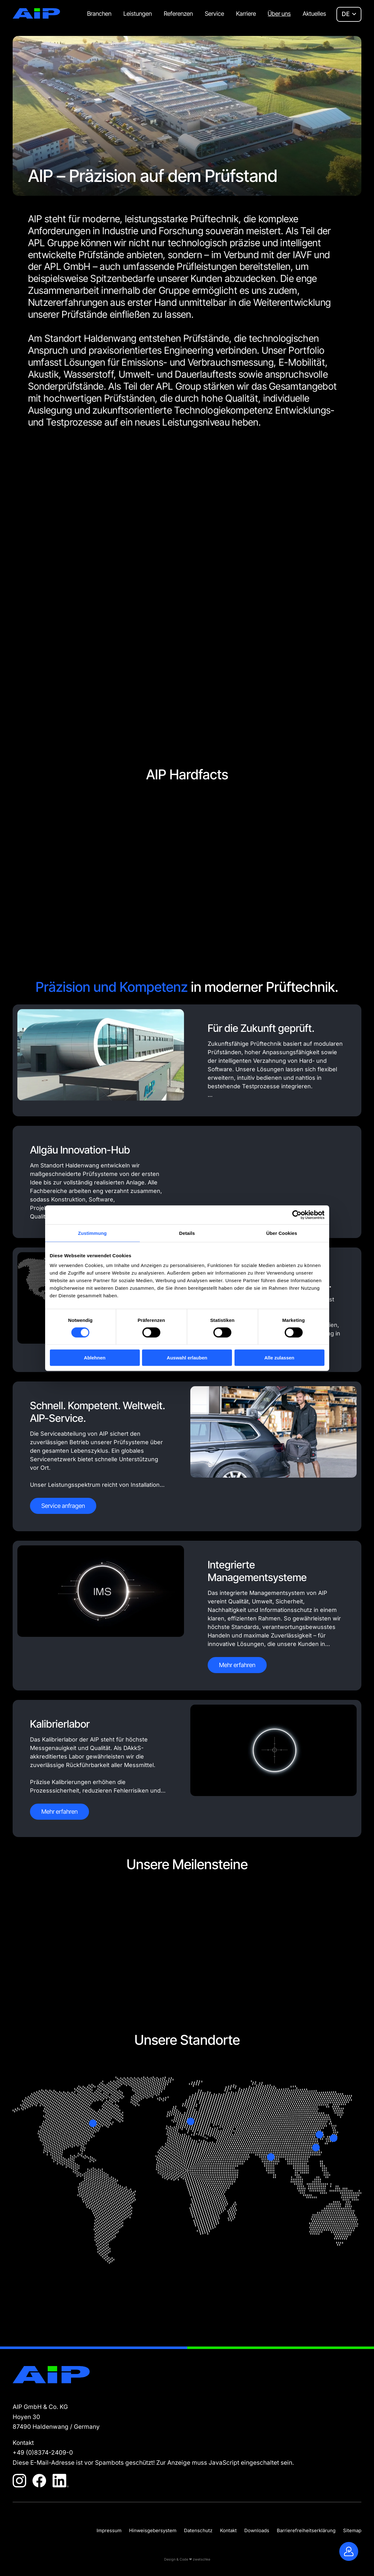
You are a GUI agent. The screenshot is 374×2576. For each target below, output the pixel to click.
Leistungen (137, 13)
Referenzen (178, 13)
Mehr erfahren (237, 1665)
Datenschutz (198, 2530)
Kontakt (228, 2530)
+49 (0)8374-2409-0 (43, 2452)
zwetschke (201, 2559)
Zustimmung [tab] (92, 1233)
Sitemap (352, 2530)
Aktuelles (314, 13)
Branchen (99, 13)
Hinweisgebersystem (152, 2530)
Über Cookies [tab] (281, 1233)
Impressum (109, 2530)
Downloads (256, 2530)
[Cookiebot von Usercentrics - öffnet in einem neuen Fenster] (296, 1214)
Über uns (279, 13)
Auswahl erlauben (187, 1357)
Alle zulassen (279, 1357)
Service (214, 13)
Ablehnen (94, 1357)
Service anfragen (63, 1505)
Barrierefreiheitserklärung (306, 2530)
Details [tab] (187, 1233)
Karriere (246, 13)
